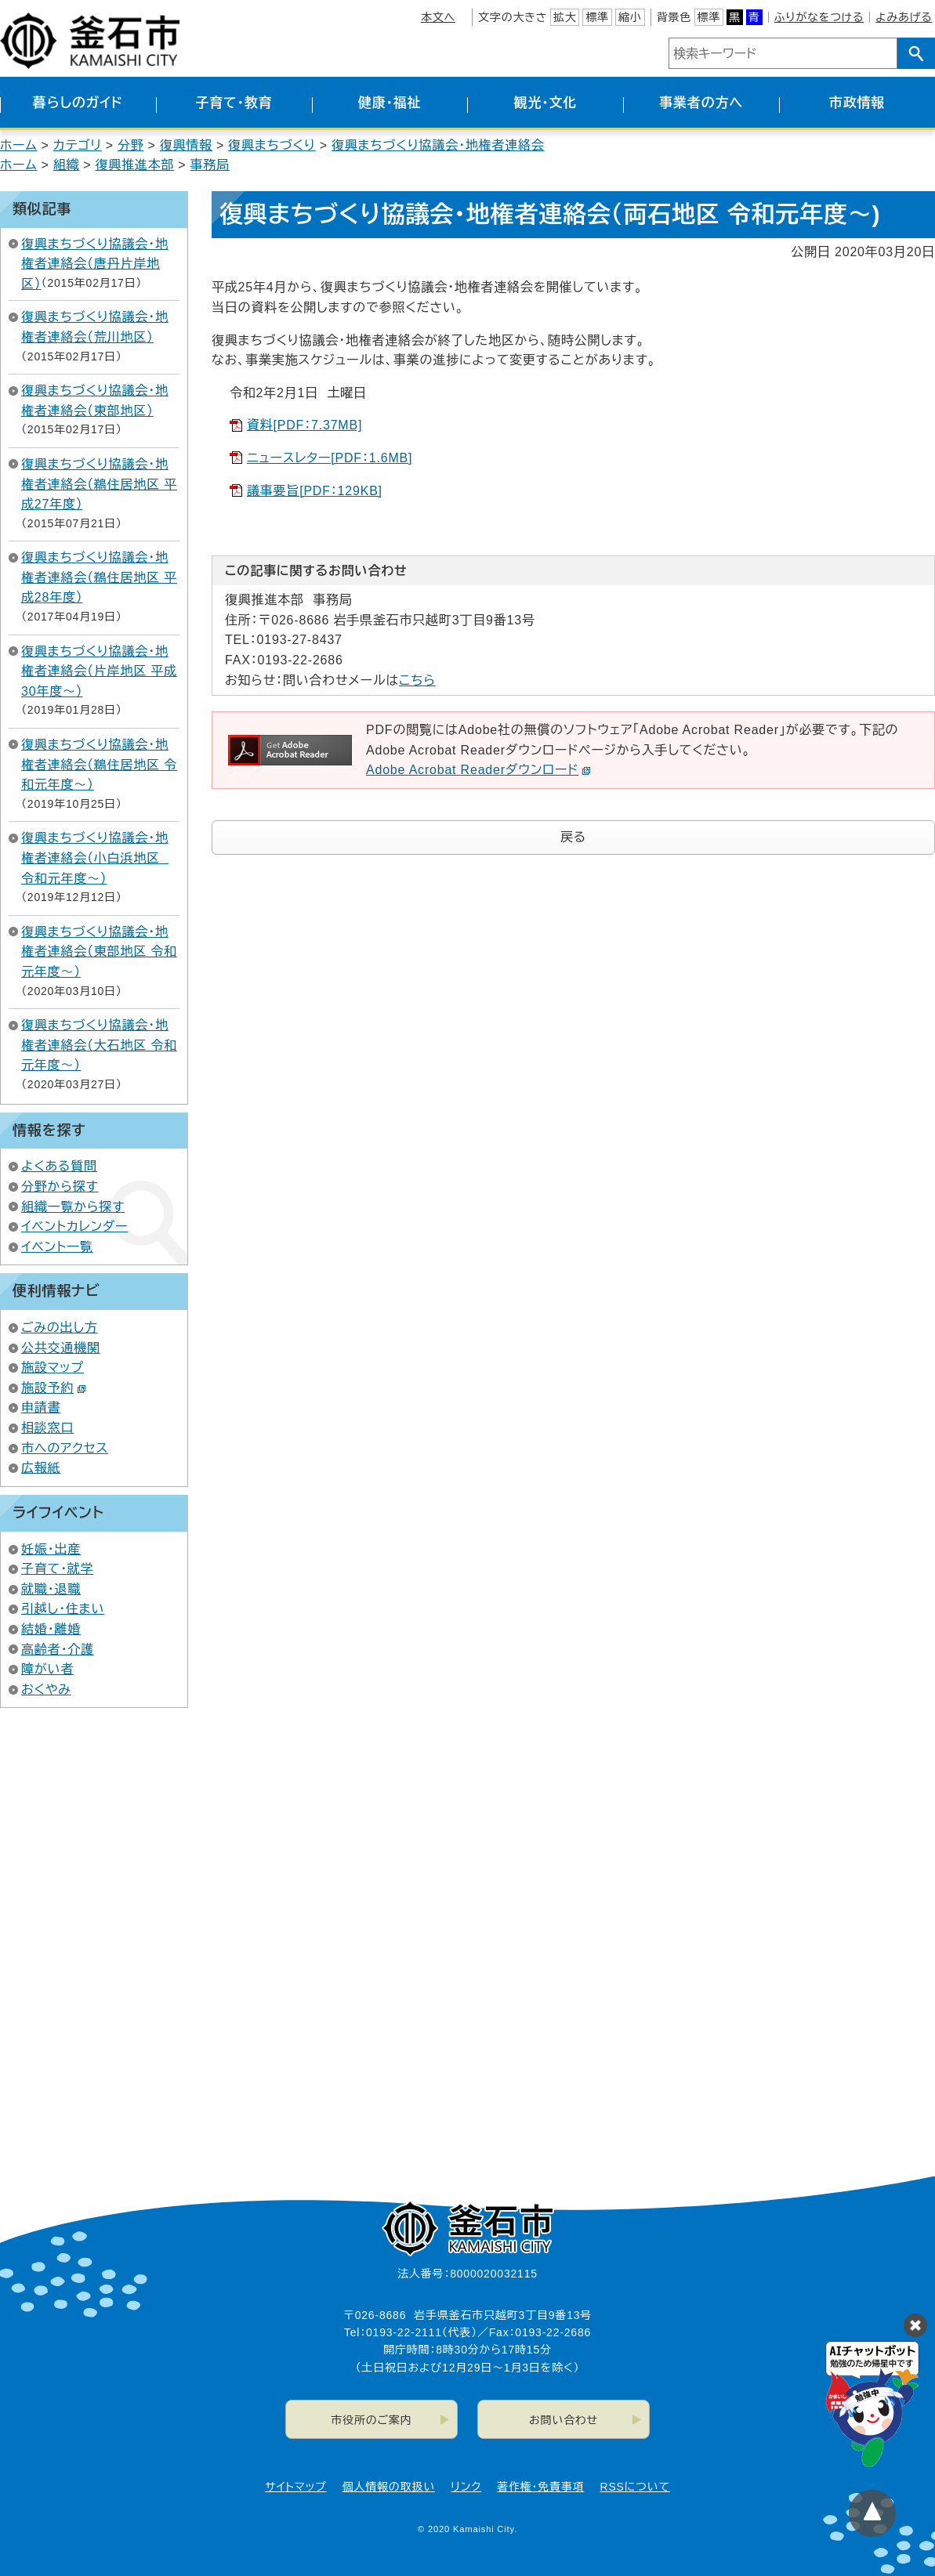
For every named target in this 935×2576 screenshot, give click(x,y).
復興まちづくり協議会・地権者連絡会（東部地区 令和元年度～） (99, 952)
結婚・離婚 (51, 1629)
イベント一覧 (57, 1247)
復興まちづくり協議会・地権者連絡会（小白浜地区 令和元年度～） (95, 858)
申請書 (40, 1407)
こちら (417, 680)
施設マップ (52, 1367)
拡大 (565, 17)
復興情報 (186, 145)
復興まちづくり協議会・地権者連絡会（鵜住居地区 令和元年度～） (99, 764)
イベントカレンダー (74, 1226)
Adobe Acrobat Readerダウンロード (478, 769)
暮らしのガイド (78, 103)
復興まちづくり (272, 145)
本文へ (438, 17)
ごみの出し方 (59, 1327)
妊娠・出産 (51, 1549)
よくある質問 (59, 1166)
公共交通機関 (60, 1348)
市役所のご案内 (371, 2420)
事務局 (209, 165)
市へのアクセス (64, 1448)
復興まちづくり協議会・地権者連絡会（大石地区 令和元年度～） (99, 1045)
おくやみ (46, 1689)
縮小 (630, 17)
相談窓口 (47, 1428)
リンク (466, 2486)
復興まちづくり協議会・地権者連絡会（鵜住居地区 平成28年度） (99, 577)
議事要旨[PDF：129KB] (314, 490)
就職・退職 (51, 1589)
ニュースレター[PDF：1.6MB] (329, 458)
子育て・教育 (233, 103)
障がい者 (47, 1669)
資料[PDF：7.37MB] (304, 425)
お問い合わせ (563, 2420)
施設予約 (53, 1388)
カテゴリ (77, 145)
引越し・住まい (62, 1608)
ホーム (19, 145)
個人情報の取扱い (388, 2486)
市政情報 (857, 103)
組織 (66, 165)
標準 (597, 17)
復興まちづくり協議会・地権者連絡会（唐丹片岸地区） (95, 264)
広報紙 (40, 1467)
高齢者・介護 (57, 1649)
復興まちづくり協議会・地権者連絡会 (438, 145)
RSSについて (635, 2486)
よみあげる (903, 17)
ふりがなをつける (819, 17)
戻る (573, 837)
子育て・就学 (57, 1569)
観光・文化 (546, 103)
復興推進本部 (134, 165)
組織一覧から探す (73, 1207)
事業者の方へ (701, 103)
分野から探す (60, 1186)
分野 (131, 145)
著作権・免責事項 (540, 2486)
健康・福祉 (390, 103)
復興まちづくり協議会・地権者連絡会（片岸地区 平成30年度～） (99, 671)
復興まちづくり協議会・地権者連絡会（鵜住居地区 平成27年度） (99, 484)
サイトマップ (295, 2486)
